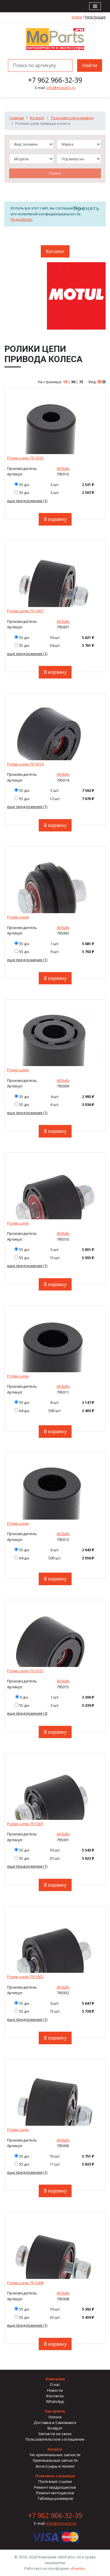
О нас (55, 2384)
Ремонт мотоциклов (55, 2492)
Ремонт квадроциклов (55, 2487)
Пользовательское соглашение (55, 2439)
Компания (55, 2379)
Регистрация (95, 17)
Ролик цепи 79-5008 (25, 2282)
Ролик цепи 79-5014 (25, 764)
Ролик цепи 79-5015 (25, 1670)
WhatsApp (55, 2401)
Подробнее (21, 219)
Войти (77, 17)
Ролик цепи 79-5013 (25, 458)
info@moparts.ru (61, 87)
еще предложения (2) (27, 1713)
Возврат (55, 2428)
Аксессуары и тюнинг (55, 2466)
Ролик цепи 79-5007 (25, 610)
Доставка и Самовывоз (55, 2422)
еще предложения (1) (27, 500)
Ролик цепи (18, 917)
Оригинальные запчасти (55, 2460)
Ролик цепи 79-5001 (25, 1823)
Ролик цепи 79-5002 (25, 1976)
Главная (16, 117)
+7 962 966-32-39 (55, 80)
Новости (55, 2390)
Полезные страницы (55, 2476)
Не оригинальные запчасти (55, 2454)
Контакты (55, 2395)
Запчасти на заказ (55, 2433)
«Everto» (77, 2568)
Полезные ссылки (55, 2481)
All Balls (63, 468)
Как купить (55, 2411)
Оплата (55, 2417)
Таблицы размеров (55, 2498)
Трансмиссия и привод (72, 117)
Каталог (37, 117)
